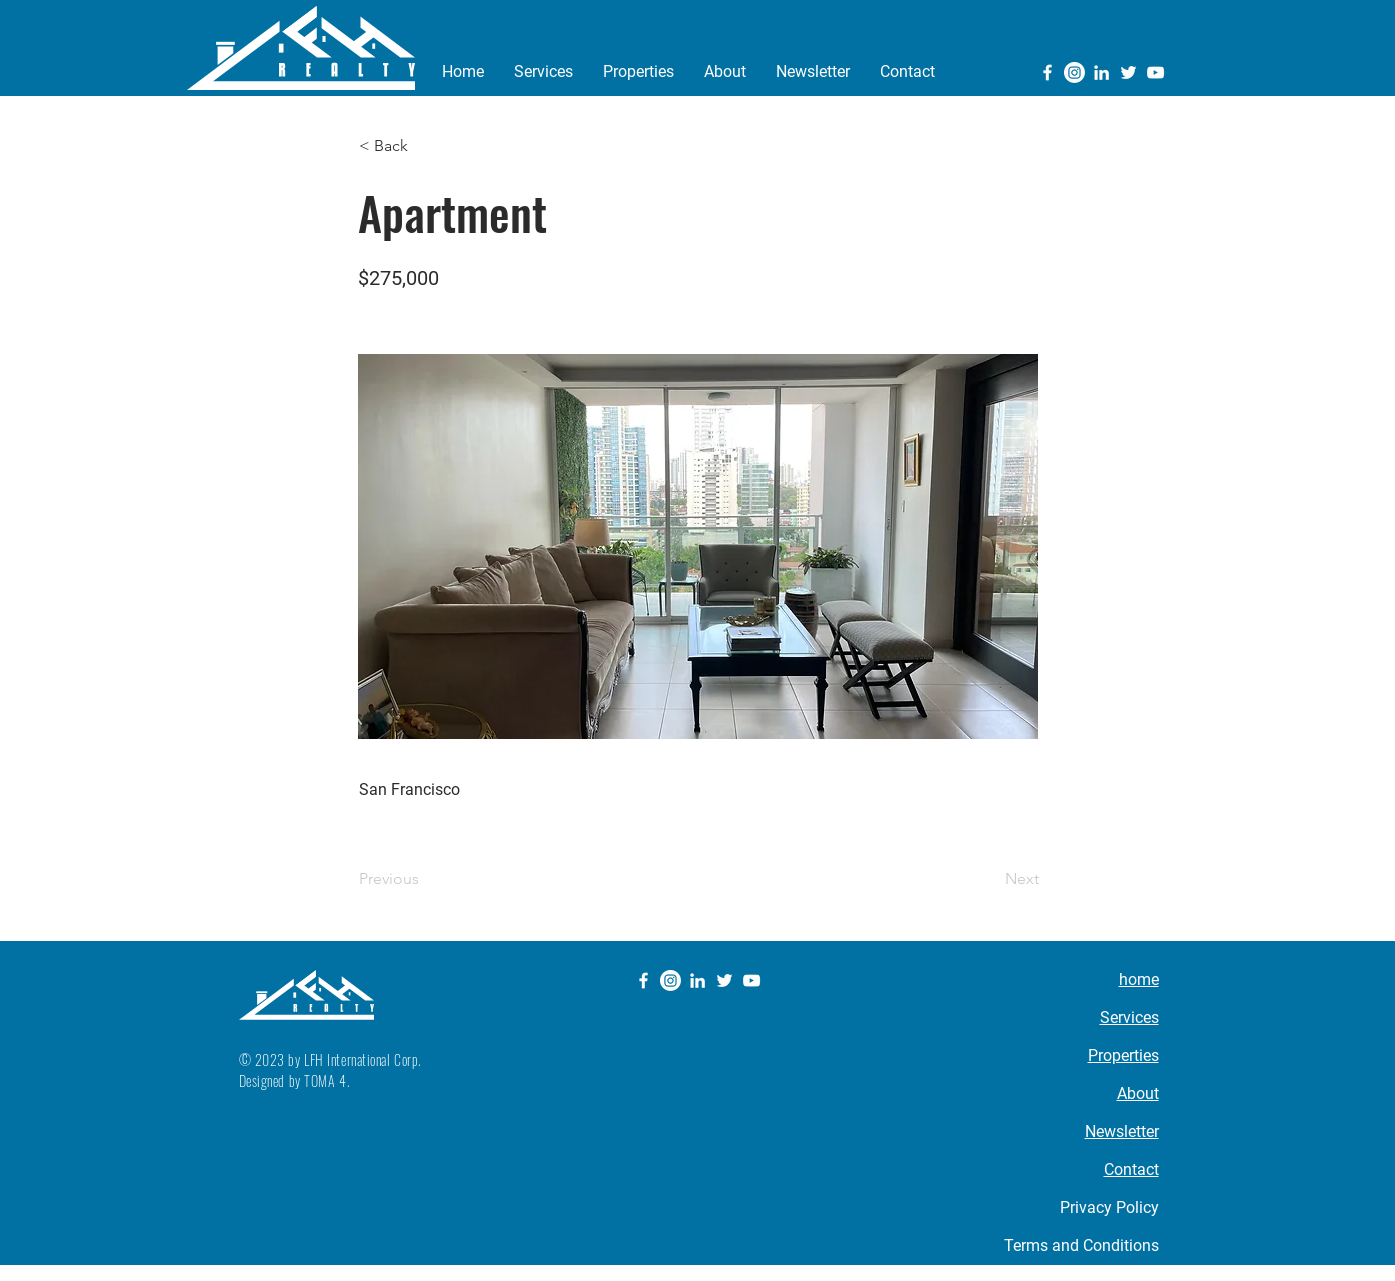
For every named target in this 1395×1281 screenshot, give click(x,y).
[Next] (989, 879)
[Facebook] (1047, 72)
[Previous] (425, 879)
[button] (425, 146)
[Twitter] (1128, 72)
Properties (1123, 1055)
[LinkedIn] (1101, 72)
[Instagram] (1074, 72)
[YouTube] (1155, 72)
